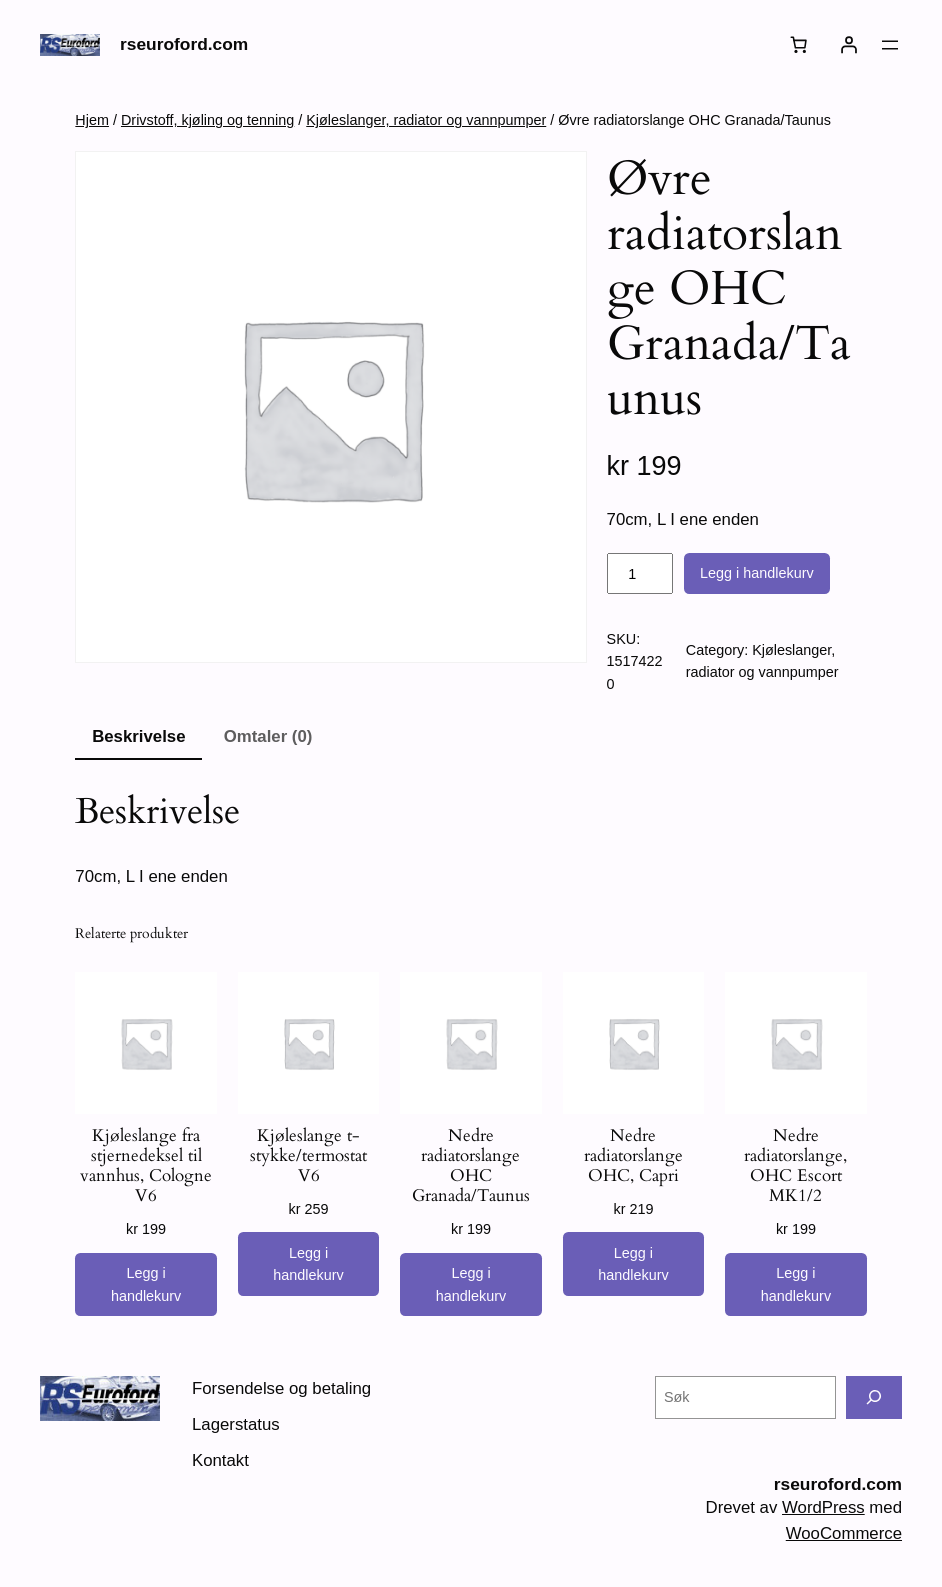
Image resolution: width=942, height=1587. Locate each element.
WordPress (823, 1507)
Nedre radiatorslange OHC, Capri (633, 1156)
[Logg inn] (849, 45)
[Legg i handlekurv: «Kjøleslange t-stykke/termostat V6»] (308, 1264)
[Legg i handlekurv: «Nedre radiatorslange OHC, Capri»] (633, 1264)
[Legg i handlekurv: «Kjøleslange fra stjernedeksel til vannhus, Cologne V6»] (145, 1285)
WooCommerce (844, 1533)
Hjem (92, 120)
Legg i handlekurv (757, 573)
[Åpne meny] (890, 45)
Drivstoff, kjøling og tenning (207, 120)
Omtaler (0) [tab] (268, 736)
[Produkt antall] (640, 574)
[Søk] (874, 1397)
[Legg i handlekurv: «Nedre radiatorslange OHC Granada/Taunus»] (470, 1285)
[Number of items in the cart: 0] (799, 45)
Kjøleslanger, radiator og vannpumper (426, 120)
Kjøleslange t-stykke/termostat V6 (308, 1156)
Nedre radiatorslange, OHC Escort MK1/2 (795, 1166)
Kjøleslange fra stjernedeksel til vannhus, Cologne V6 (146, 1166)
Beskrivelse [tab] (138, 736)
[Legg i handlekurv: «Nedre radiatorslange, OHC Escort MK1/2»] (795, 1285)
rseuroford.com (184, 44)
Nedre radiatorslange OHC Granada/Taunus (471, 1166)
